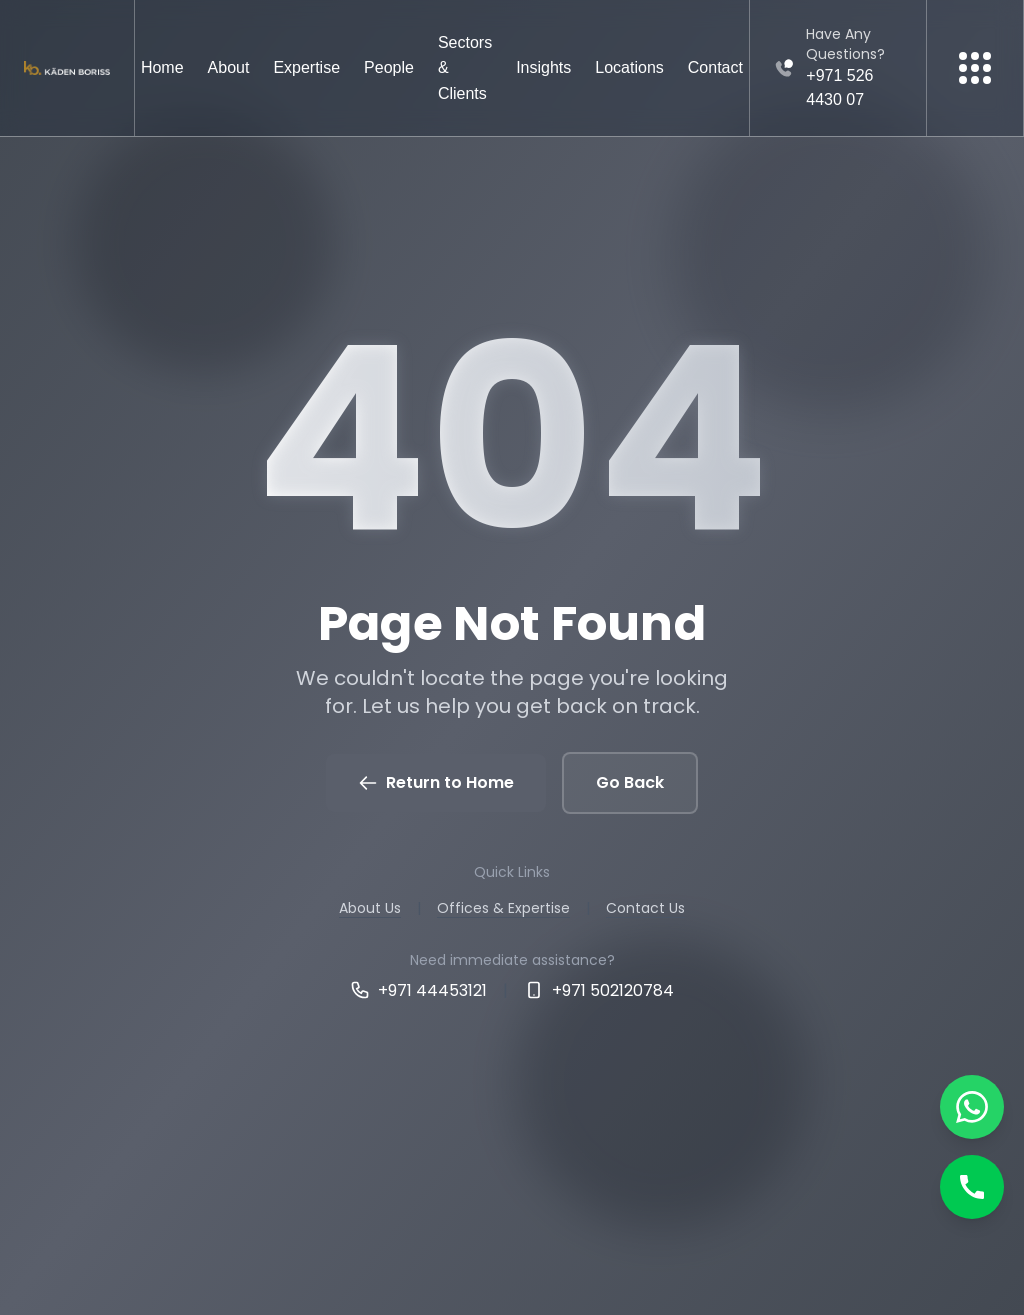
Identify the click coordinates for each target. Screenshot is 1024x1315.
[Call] (972, 1187)
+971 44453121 (418, 990)
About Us (370, 908)
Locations (629, 67)
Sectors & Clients (465, 68)
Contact (715, 67)
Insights (543, 67)
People (389, 67)
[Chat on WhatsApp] (972, 1107)
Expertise (306, 67)
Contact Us (645, 908)
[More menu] (975, 68)
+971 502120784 (599, 990)
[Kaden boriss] (67, 68)
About (229, 67)
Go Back (630, 782)
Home (162, 67)
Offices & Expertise (503, 908)
